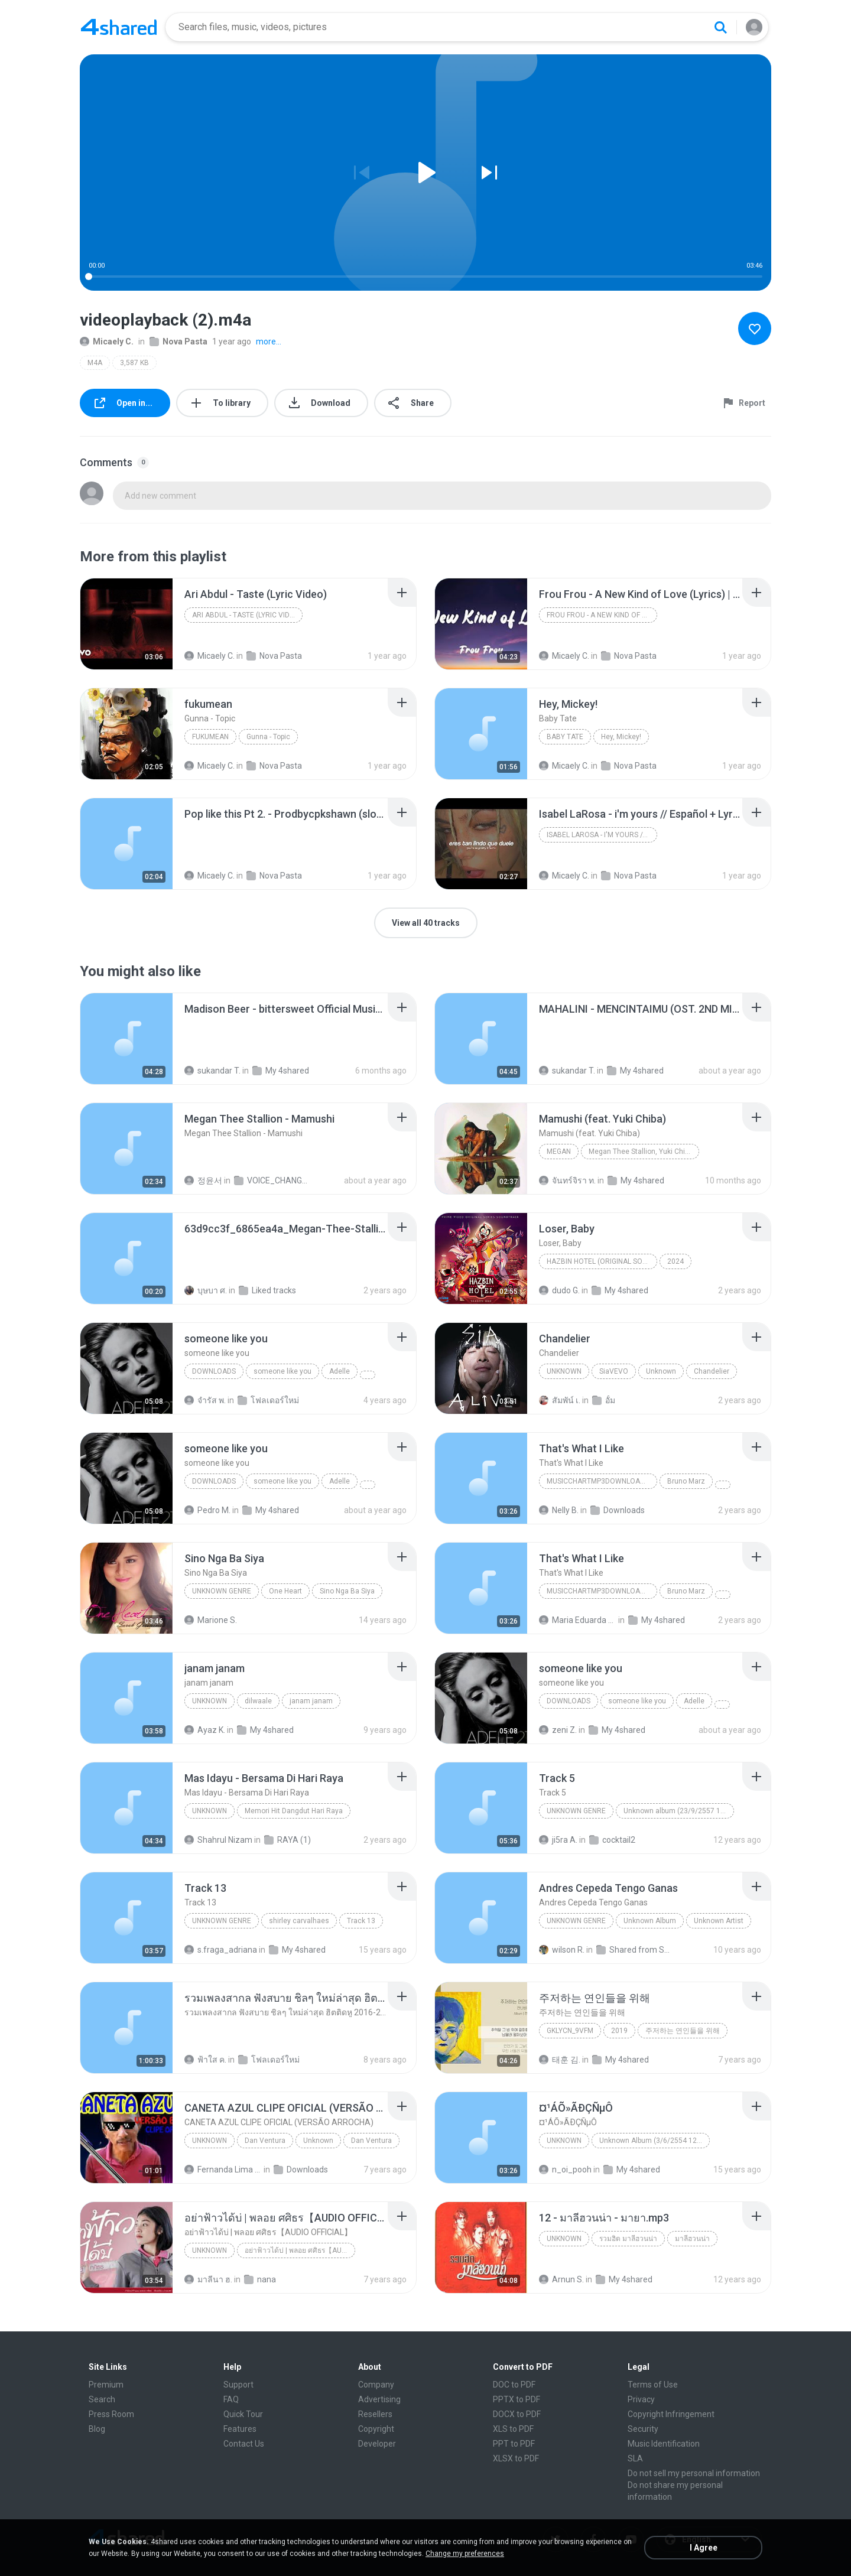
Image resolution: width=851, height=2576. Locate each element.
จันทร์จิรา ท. (567, 1180)
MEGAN (559, 1151)
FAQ (231, 2399)
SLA (635, 2458)
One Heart (285, 1591)
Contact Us (243, 2443)
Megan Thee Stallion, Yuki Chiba (641, 1151)
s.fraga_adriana (220, 1949)
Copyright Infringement (671, 2414)
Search (102, 2399)
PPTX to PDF (516, 2399)
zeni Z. (558, 1730)
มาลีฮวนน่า (692, 2239)
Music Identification (664, 2443)
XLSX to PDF (516, 2458)
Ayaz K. (204, 1730)
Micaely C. (107, 341)
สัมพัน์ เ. (559, 1400)
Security (643, 2429)
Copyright (376, 2429)
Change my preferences (465, 2553)
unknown (209, 1701)
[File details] (126, 623)
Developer (377, 2443)
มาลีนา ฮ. (208, 2279)
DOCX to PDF (517, 2414)
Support (238, 2384)
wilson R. (561, 1949)
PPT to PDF (514, 2443)
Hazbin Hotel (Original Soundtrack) (602, 1261)
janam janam (311, 1701)
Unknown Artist (718, 1921)
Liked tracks (267, 1290)
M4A (94, 363)
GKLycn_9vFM (570, 2031)
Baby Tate (565, 737)
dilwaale (258, 1701)
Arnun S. (561, 2279)
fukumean (210, 737)
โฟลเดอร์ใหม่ (268, 1400)
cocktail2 (612, 1840)
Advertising (379, 2399)
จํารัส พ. (205, 1400)
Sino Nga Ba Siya (347, 1591)
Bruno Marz (686, 1481)
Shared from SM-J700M (635, 1949)
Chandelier (711, 1371)
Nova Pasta (178, 341)
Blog (97, 2429)
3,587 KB (134, 363)
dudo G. (559, 1290)
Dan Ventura (265, 2140)
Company (376, 2384)
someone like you (282, 1371)
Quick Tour (243, 2414)
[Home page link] (119, 27)
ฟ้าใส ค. (205, 2059)
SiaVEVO (613, 1371)
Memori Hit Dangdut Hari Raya (294, 1811)
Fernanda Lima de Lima (223, 2169)
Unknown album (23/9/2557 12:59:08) (678, 1811)
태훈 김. (559, 2059)
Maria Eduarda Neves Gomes (577, 1620)
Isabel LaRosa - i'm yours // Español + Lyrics (602, 835)
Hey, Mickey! (621, 737)
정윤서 (203, 1180)
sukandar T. (212, 1070)
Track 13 (361, 1921)
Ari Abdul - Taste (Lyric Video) (246, 615)
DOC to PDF (514, 2384)
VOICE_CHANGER (272, 1180)
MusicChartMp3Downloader (600, 1481)
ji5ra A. (558, 1840)
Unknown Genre (221, 1921)
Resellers (375, 2414)
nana (260, 2279)
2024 (675, 1261)
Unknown (564, 1371)
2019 (619, 2031)
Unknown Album (649, 1921)
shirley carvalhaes (299, 1921)
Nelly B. (559, 1510)
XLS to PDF (513, 2429)
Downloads (214, 1371)
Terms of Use (653, 2384)
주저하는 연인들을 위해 (682, 2031)
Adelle (339, 1371)
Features (239, 2429)
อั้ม (603, 1400)
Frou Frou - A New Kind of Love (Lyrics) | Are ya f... (602, 615)
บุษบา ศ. (205, 1290)
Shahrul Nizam (218, 1840)
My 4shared (280, 1070)
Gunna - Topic (268, 737)
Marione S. (210, 1620)
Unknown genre (221, 1591)
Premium (106, 2384)
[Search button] (720, 27)
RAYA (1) (287, 1840)
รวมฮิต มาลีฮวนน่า (628, 2239)
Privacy (641, 2399)
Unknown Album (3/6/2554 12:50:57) (654, 2140)
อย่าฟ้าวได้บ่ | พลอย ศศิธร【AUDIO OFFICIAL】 (300, 2250)
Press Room (111, 2414)
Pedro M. (207, 1510)
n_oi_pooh (565, 2169)
